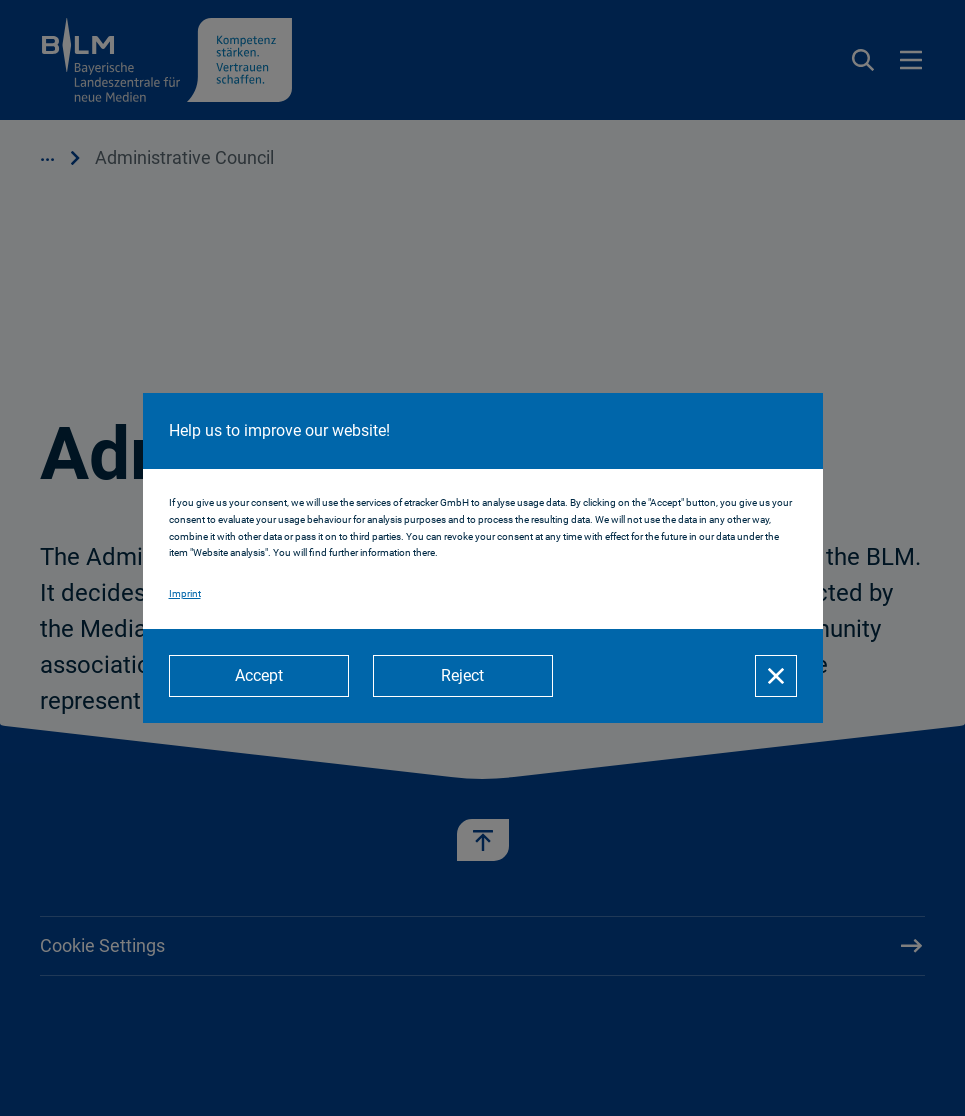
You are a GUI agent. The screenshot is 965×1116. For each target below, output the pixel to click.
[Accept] (259, 676)
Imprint (185, 593)
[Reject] (463, 676)
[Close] (776, 676)
